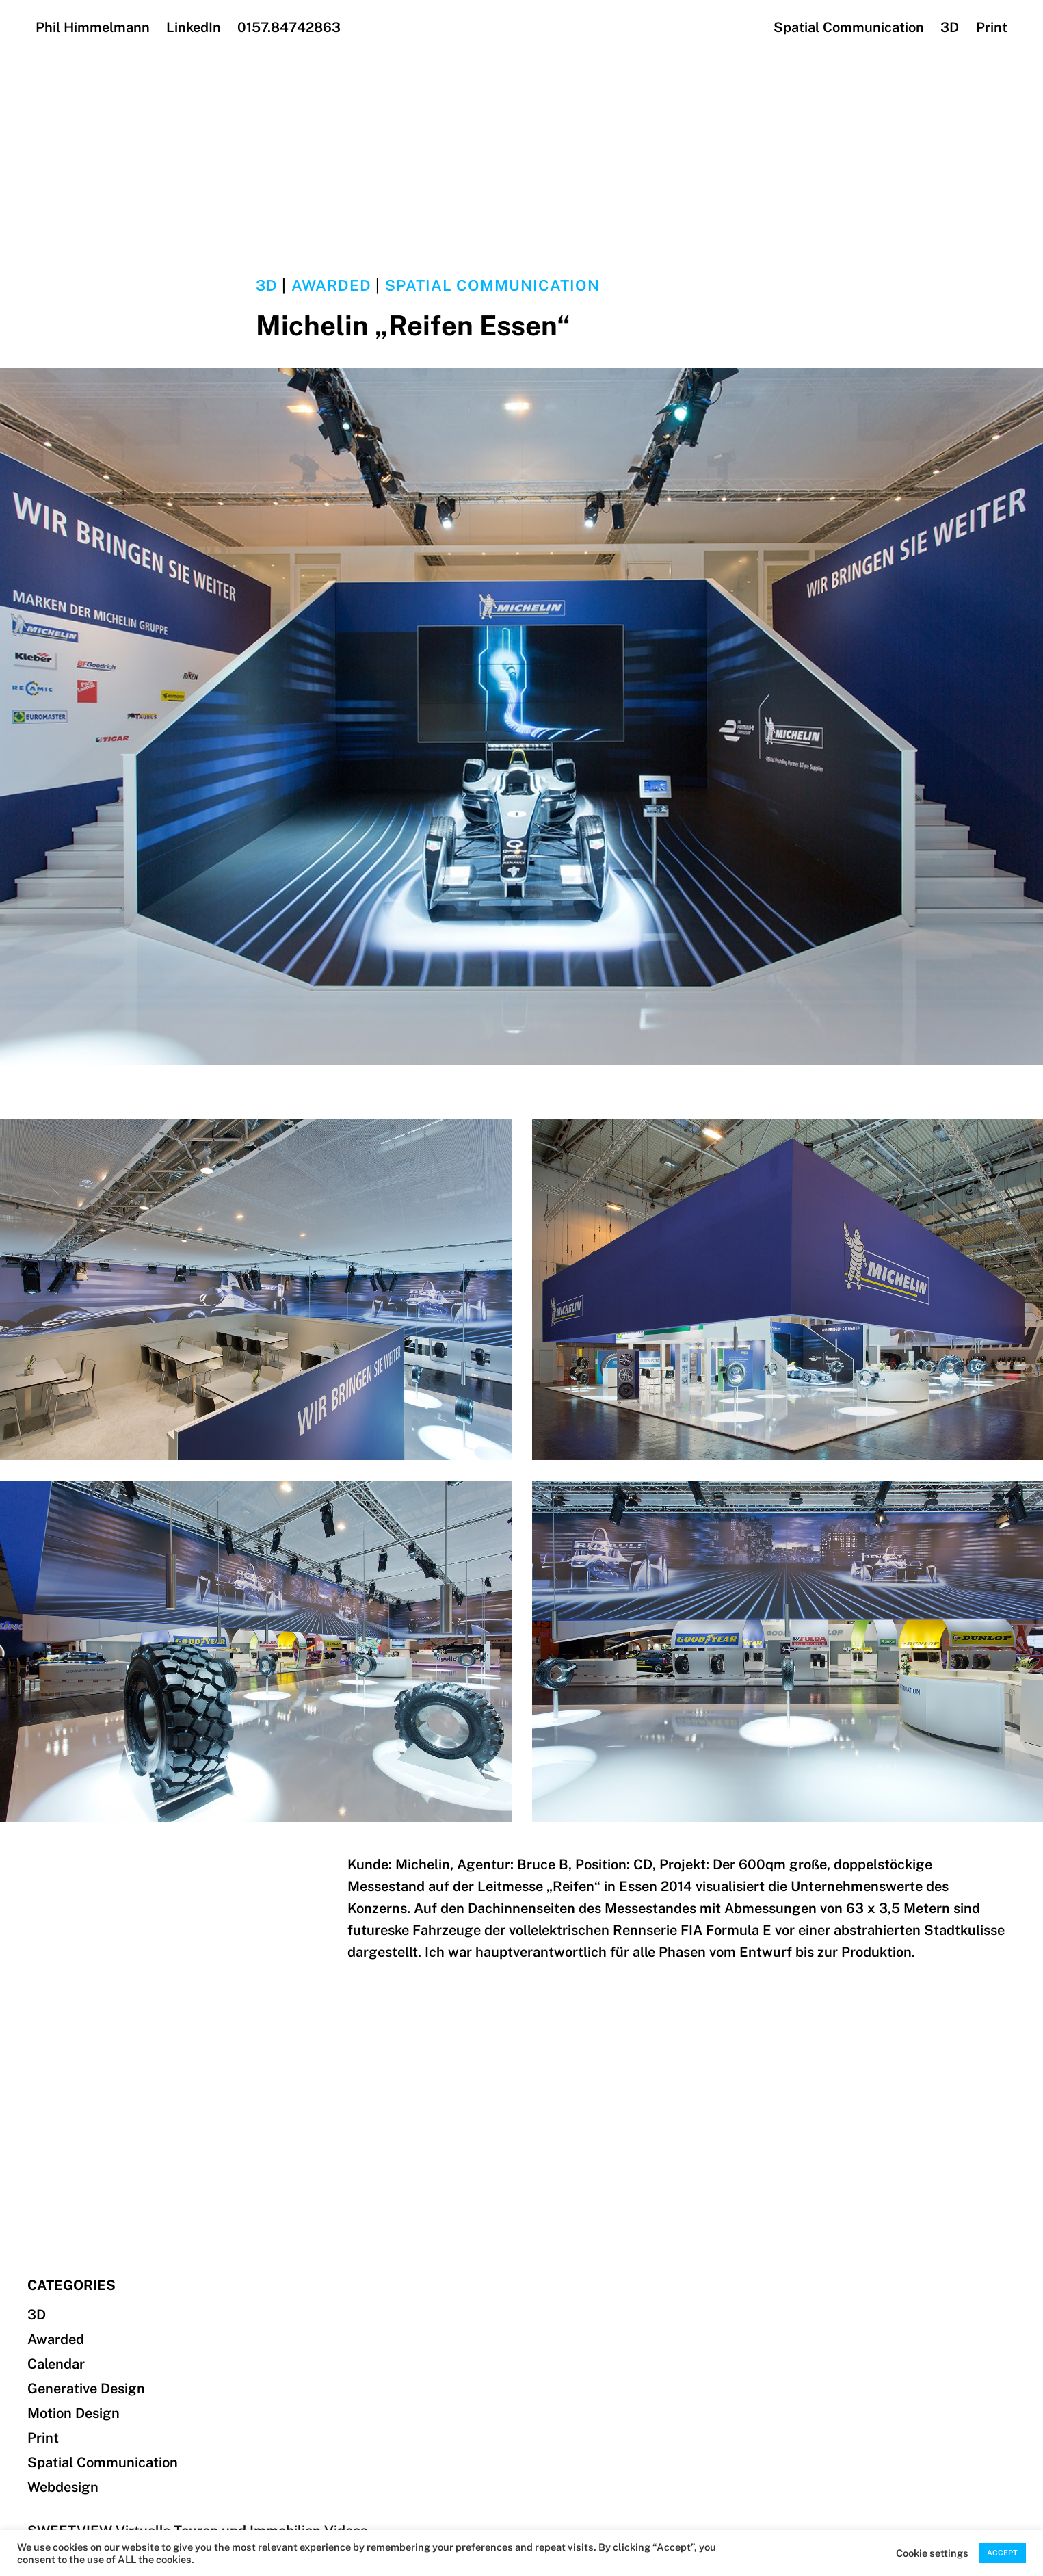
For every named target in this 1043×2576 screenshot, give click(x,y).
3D (949, 27)
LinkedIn (193, 27)
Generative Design (86, 2388)
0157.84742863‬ (289, 27)
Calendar (56, 2364)
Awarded (331, 285)
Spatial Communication (849, 27)
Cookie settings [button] (932, 2553)
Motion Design (73, 2413)
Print (991, 27)
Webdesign (62, 2487)
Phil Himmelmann (93, 27)
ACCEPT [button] (1002, 2553)
